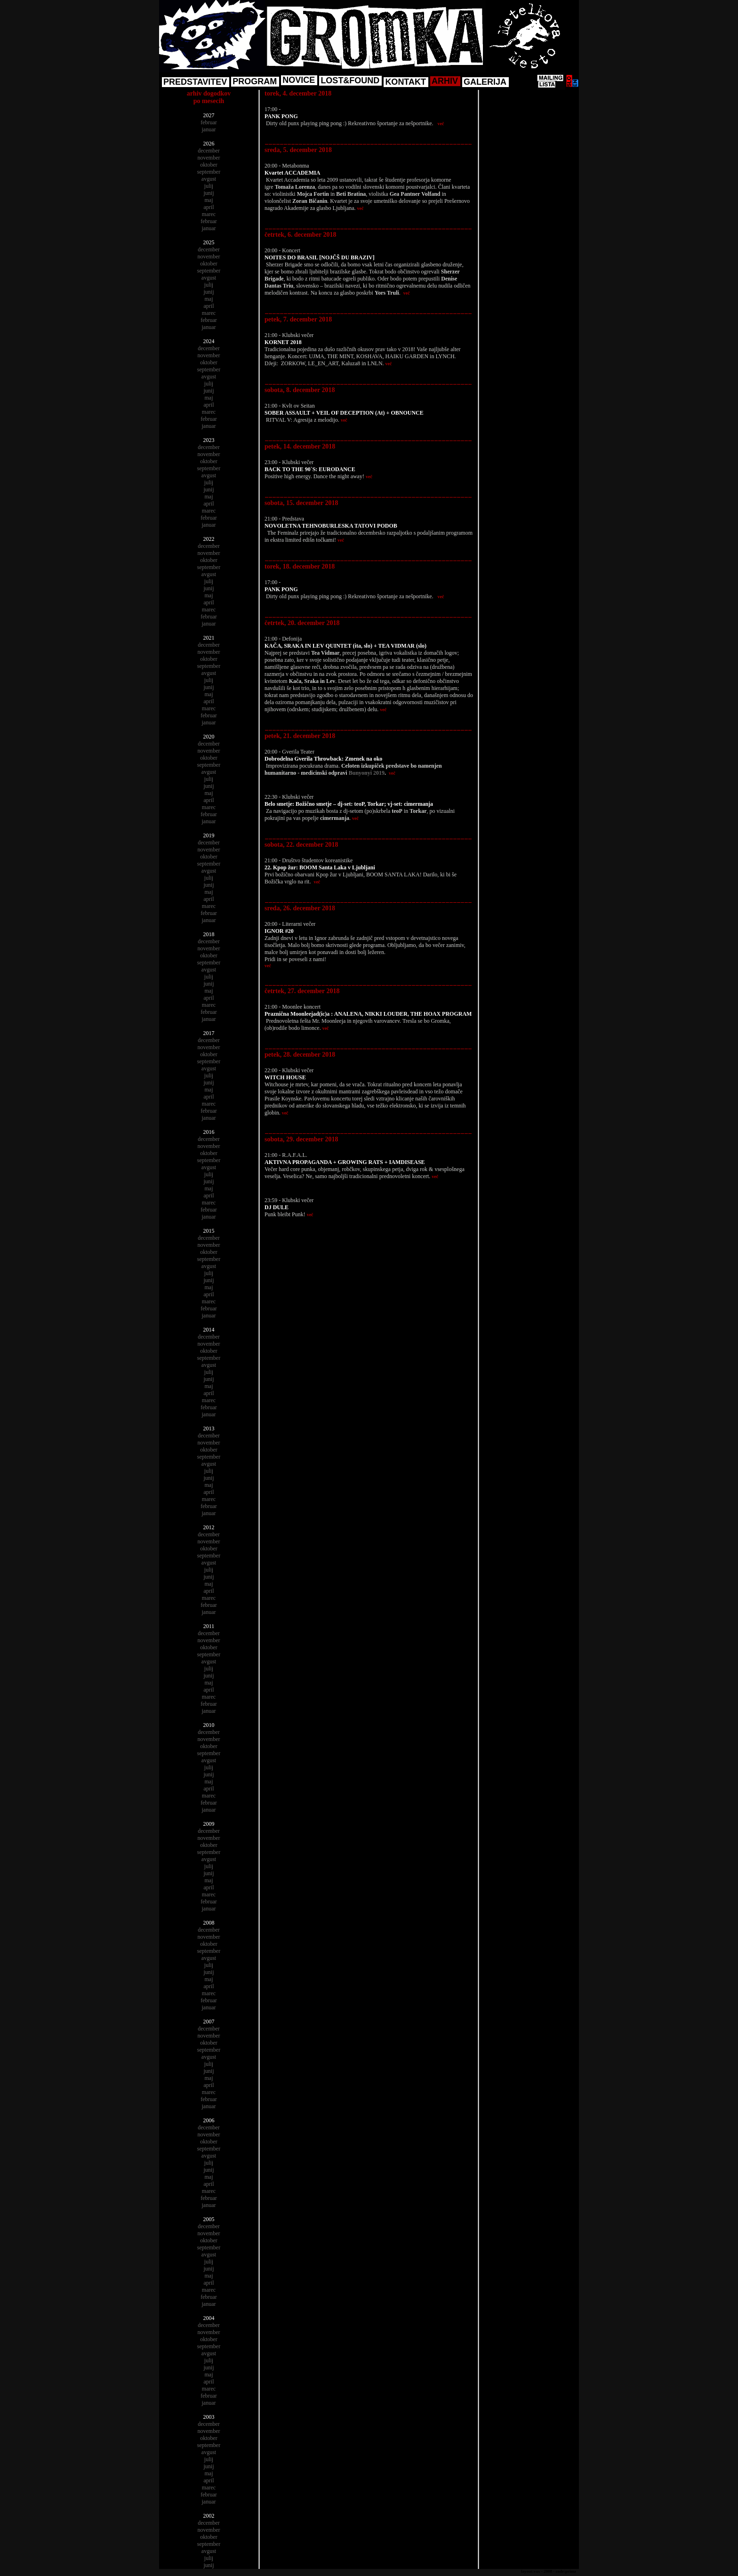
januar (209, 129)
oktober (208, 164)
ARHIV (445, 81)
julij (208, 186)
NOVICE (298, 80)
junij (208, 193)
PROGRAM (255, 81)
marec (209, 214)
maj (209, 200)
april (209, 207)
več (441, 123)
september (208, 172)
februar (209, 122)
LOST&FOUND (350, 80)
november (209, 157)
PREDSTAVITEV (195, 82)
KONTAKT (405, 82)
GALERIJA (485, 82)
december (209, 150)
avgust (208, 179)
